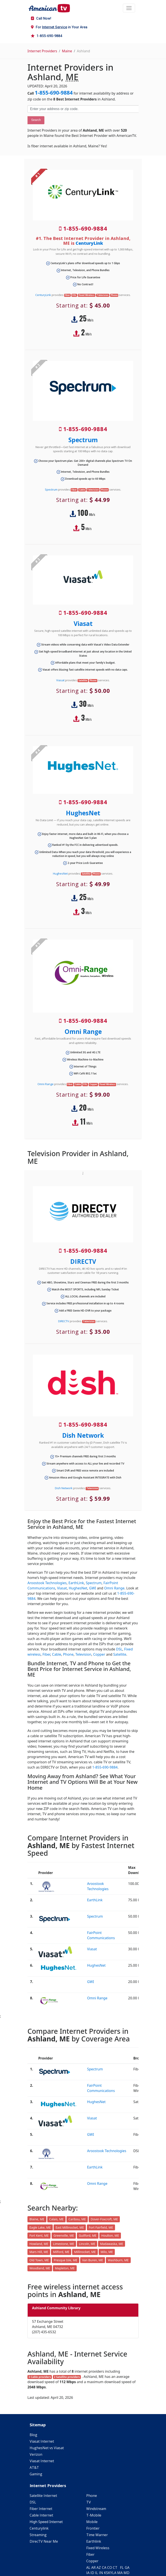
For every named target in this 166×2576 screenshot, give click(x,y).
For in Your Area (59, 27)
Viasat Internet (42, 2441)
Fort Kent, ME (39, 2235)
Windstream (96, 2508)
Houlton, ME (110, 2235)
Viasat (83, 623)
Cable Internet (41, 2515)
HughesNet (83, 813)
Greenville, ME (64, 2235)
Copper (99, 1654)
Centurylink (39, 2528)
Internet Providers (42, 51)
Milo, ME (107, 2252)
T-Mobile (93, 2515)
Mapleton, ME (65, 2268)
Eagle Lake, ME (40, 2227)
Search (36, 120)
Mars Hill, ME (38, 2252)
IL (96, 2572)
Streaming (38, 2534)
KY (110, 2572)
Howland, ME (38, 2244)
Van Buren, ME (92, 2260)
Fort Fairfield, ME (101, 2227)
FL (122, 2567)
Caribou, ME (77, 2219)
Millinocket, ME (85, 2252)
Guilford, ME (88, 2235)
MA (120, 2572)
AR (93, 2567)
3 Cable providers (40, 2377)
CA (104, 2567)
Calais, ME (56, 2219)
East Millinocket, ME (70, 2227)
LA (114, 2572)
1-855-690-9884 (46, 36)
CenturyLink (89, 243)
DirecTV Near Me (44, 2541)
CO (109, 2567)
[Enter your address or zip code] (83, 109)
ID (92, 2572)
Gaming (36, 2474)
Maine (67, 51)
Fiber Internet (41, 2508)
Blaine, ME (36, 2219)
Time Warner (97, 2534)
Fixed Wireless (97, 2547)
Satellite (119, 1654)
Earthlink (93, 2541)
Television (83, 1654)
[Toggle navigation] (129, 8)
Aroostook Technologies (47, 1582)
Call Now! (41, 18)
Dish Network (83, 1435)
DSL (119, 1649)
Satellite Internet (43, 2495)
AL (88, 2567)
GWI (92, 1588)
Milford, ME (61, 2252)
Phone (68, 1654)
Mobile (92, 2521)
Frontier (93, 2528)
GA (127, 2567)
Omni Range (83, 1031)
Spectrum (83, 440)
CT (115, 2567)
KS (106, 2572)
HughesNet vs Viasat (47, 2447)
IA (88, 2572)
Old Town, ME (39, 2260)
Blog (33, 2434)
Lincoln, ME (87, 2244)
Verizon (36, 2454)
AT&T (34, 2467)
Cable (56, 1654)
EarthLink (76, 1582)
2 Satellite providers (67, 2377)
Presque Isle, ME (65, 2260)
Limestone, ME (63, 2244)
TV (88, 2502)
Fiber (46, 1654)
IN (101, 2572)
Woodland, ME (39, 2268)
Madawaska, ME (111, 2244)
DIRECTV (83, 1261)
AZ (99, 2567)
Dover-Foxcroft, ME (104, 2219)
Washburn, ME (118, 2260)
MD (126, 2572)
